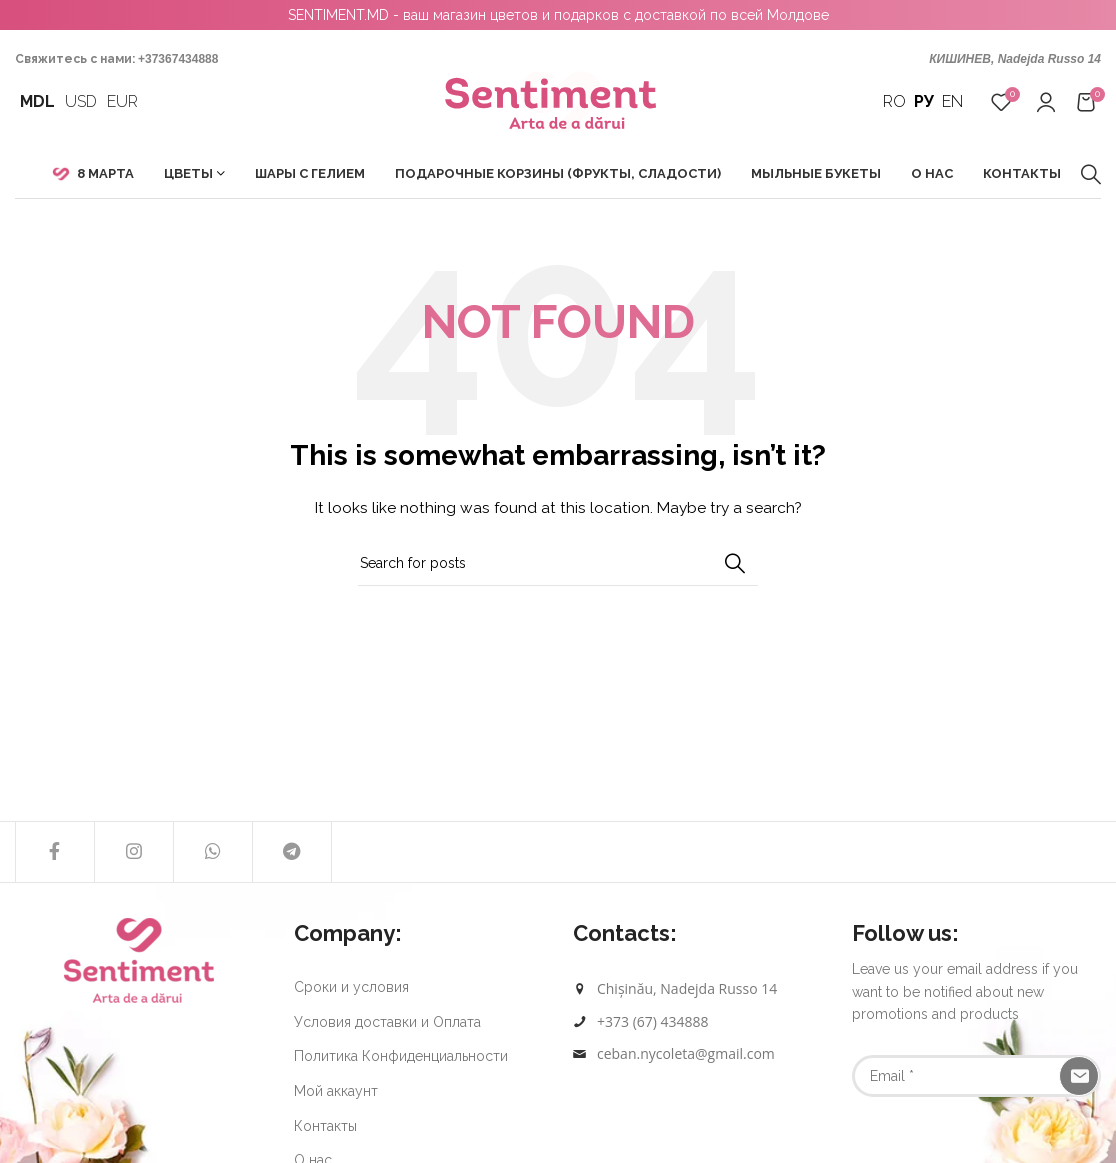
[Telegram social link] (292, 852)
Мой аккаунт (336, 1091)
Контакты (325, 1126)
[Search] (1091, 174)
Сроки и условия (351, 987)
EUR (122, 101)
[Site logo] (558, 101)
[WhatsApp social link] (213, 852)
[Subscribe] (1079, 1076)
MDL (37, 101)
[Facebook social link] (55, 852)
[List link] (697, 1022)
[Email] (976, 1076)
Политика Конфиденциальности (401, 1056)
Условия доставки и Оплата (387, 1022)
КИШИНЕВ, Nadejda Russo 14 (1015, 59)
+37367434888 (178, 59)
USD (81, 101)
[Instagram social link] (134, 852)
